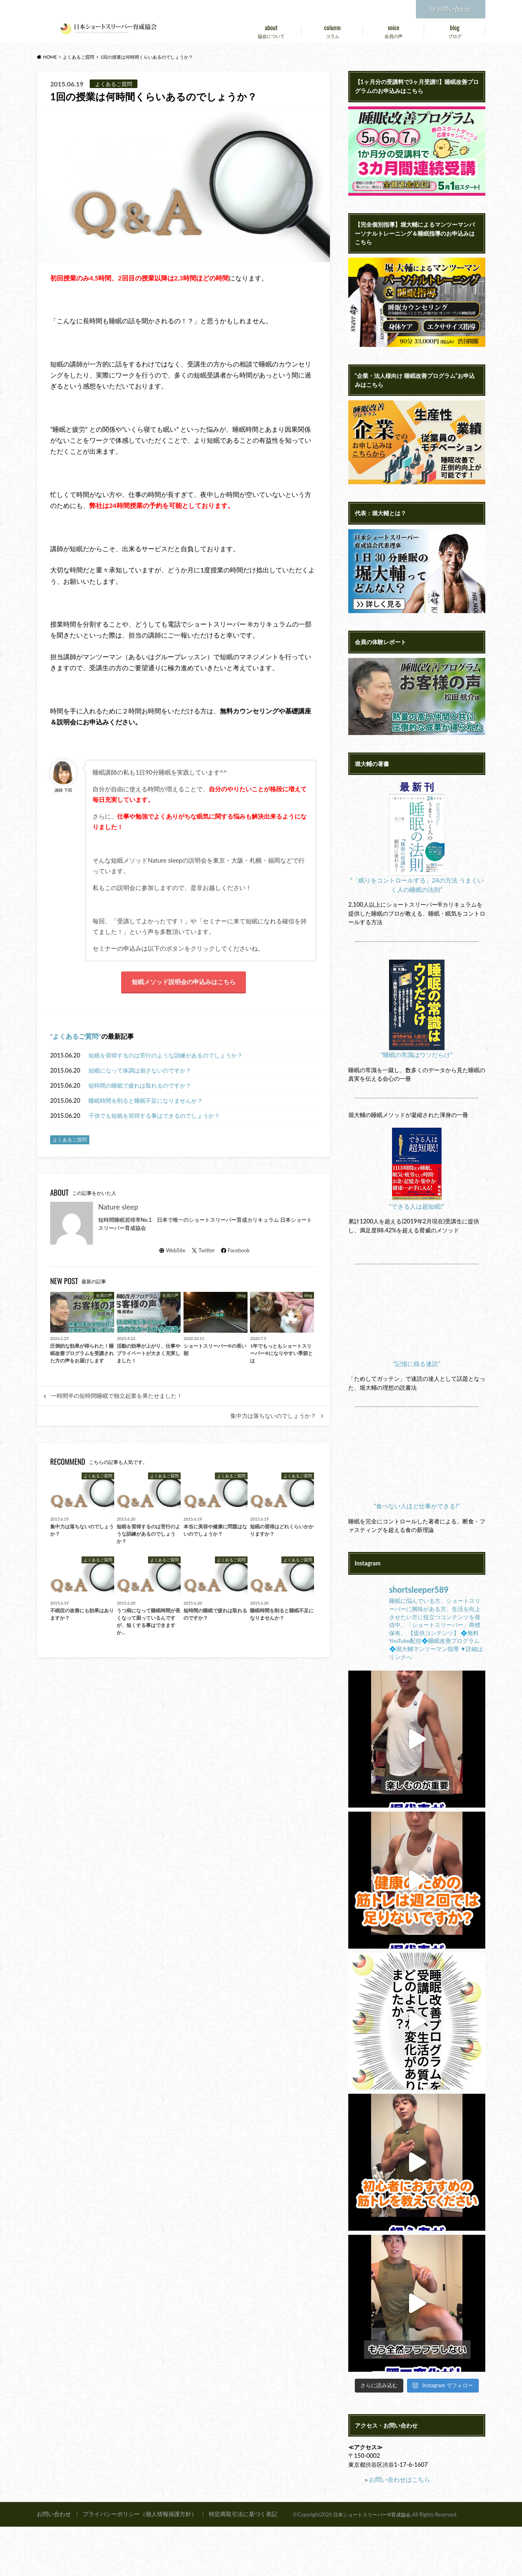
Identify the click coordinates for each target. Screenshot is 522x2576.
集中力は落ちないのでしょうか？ (273, 1418)
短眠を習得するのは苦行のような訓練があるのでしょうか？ (165, 1057)
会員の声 (393, 29)
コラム (332, 29)
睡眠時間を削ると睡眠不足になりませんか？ (145, 1102)
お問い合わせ (450, 7)
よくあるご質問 (75, 1038)
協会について (271, 29)
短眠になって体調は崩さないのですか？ (139, 1072)
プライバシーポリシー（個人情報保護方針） (133, 2563)
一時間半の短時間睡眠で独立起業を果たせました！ (116, 1398)
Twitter (203, 1252)
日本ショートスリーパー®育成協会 (375, 2563)
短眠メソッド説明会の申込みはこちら (183, 983)
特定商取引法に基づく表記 (230, 2563)
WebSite (172, 1252)
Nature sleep (118, 1209)
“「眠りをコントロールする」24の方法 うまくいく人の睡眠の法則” (417, 917)
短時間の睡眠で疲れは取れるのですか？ (139, 1087)
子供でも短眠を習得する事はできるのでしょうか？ (154, 1118)
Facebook (235, 1252)
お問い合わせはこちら (397, 2528)
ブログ (454, 29)
